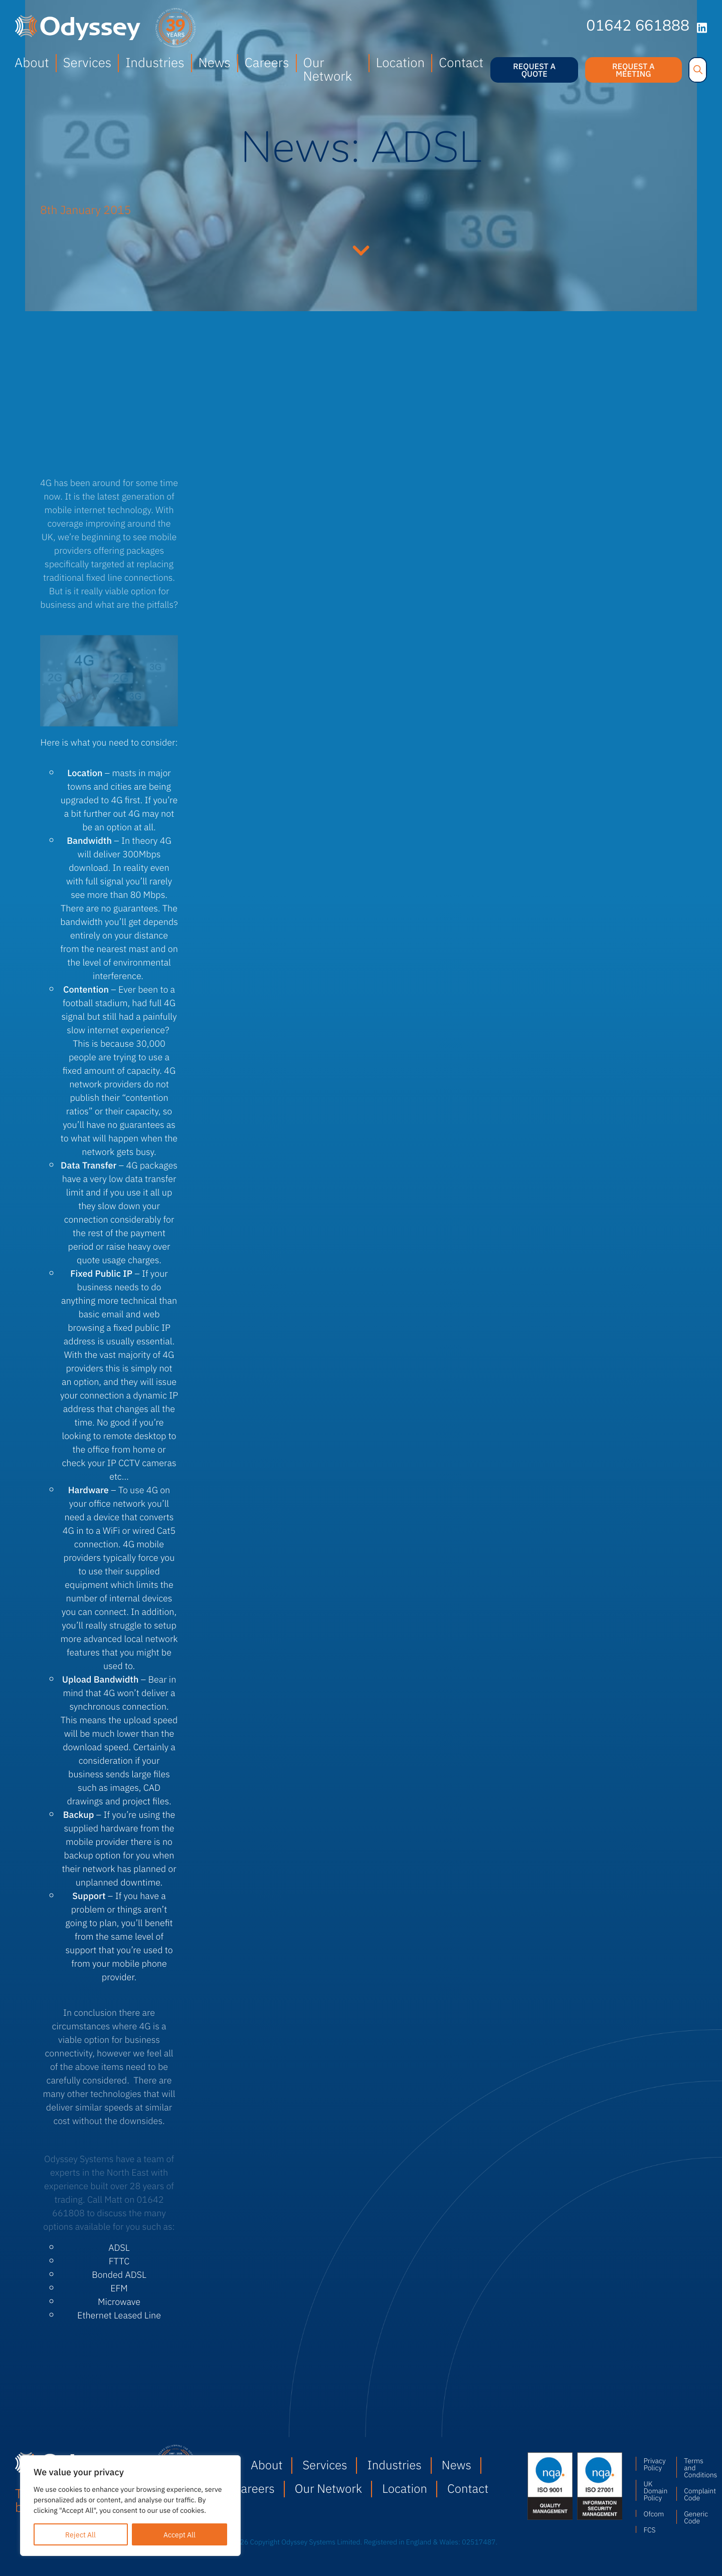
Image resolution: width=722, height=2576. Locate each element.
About (32, 62)
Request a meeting (633, 70)
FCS (649, 2529)
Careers (267, 62)
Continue (361, 249)
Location (400, 62)
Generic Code (695, 2517)
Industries (154, 62)
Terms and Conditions (695, 2467)
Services (87, 62)
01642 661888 (637, 27)
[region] (130, 2505)
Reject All (80, 2534)
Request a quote (534, 70)
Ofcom (653, 2513)
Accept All (179, 2534)
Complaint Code (695, 2494)
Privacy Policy (654, 2464)
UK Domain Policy (654, 2490)
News (215, 62)
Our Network (327, 69)
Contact (461, 62)
